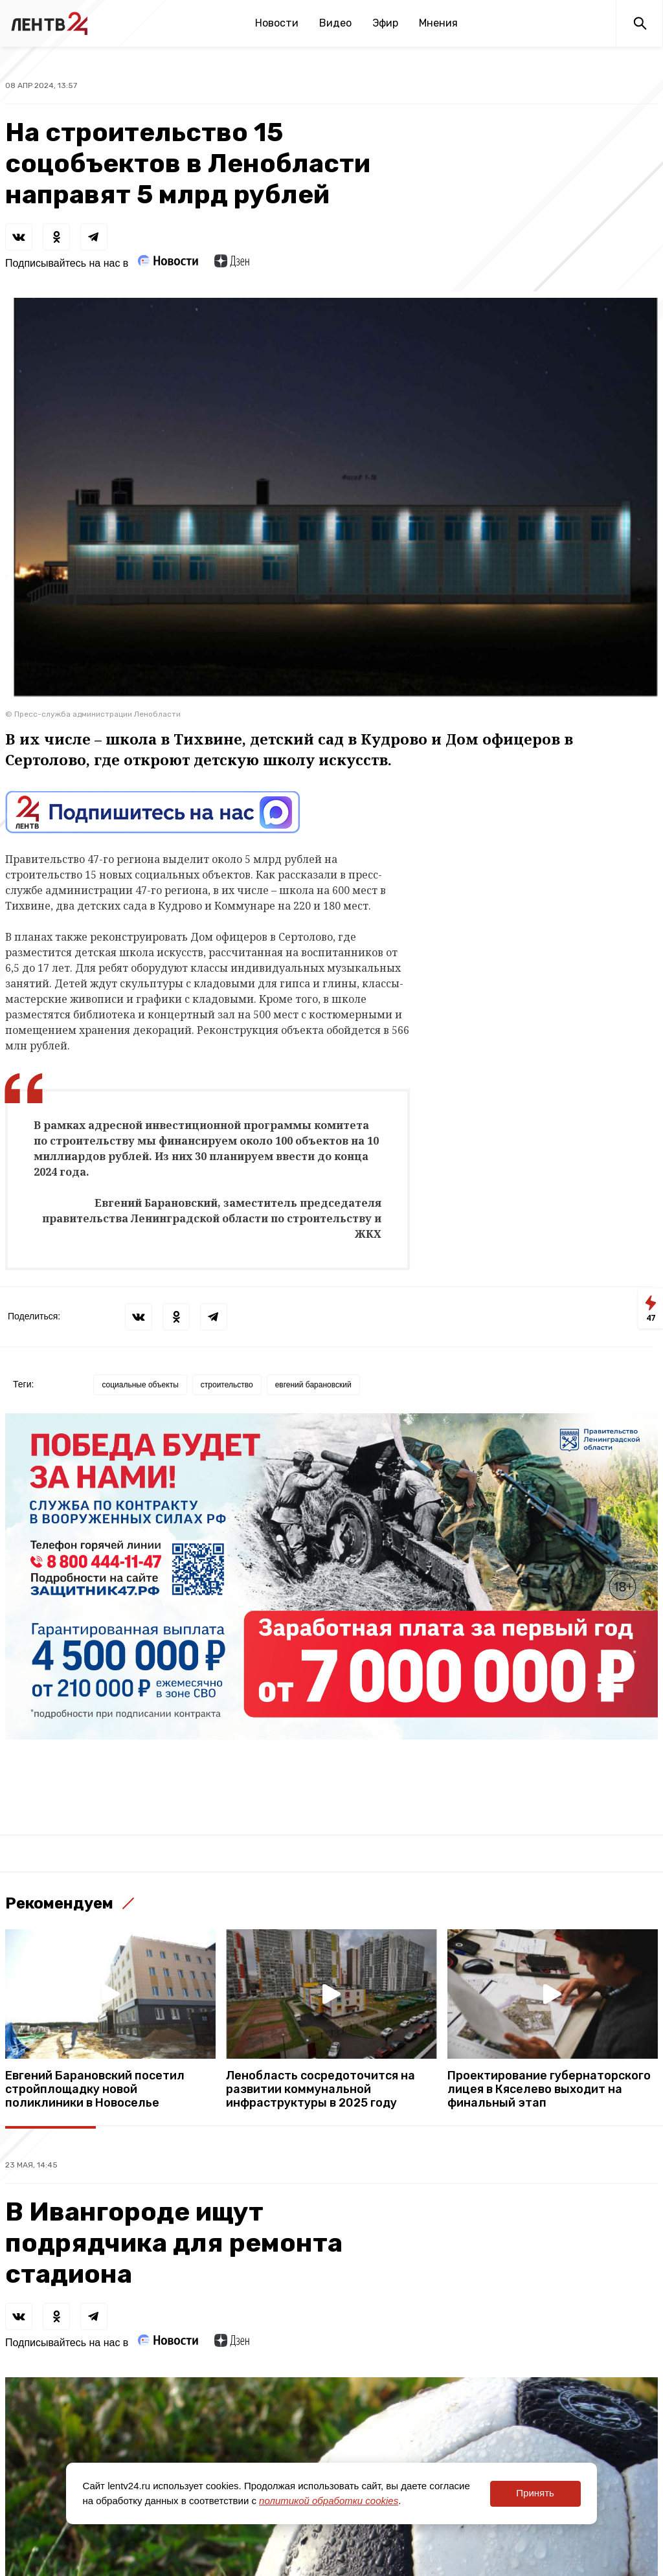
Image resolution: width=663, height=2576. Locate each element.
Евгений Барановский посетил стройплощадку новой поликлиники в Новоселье (95, 2089)
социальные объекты (140, 1384)
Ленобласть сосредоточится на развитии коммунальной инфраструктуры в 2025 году (320, 2089)
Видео (335, 23)
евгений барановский (313, 1384)
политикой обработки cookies (328, 2500)
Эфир (385, 23)
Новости (276, 23)
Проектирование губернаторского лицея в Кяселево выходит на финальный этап (549, 2089)
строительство (227, 1384)
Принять (535, 2492)
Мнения (438, 23)
